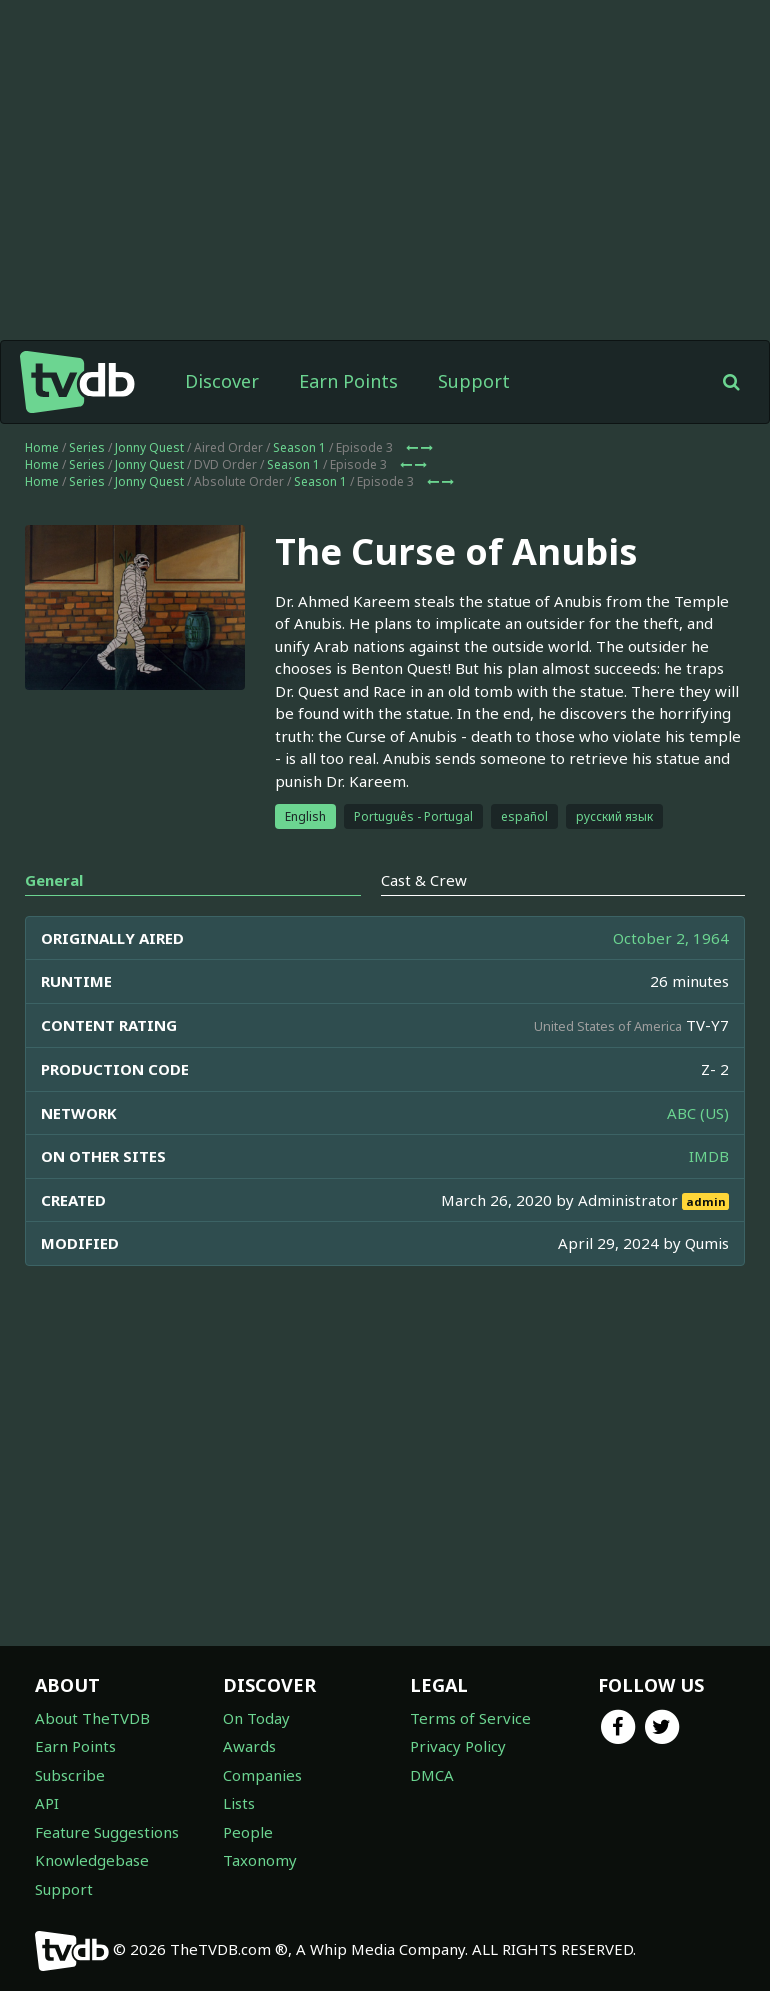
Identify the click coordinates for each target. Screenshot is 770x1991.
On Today (256, 1718)
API (47, 1803)
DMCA (432, 1775)
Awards (249, 1746)
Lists (239, 1803)
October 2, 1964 (671, 938)
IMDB (709, 1156)
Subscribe (70, 1775)
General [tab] (54, 880)
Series (87, 447)
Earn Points (348, 381)
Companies (262, 1775)
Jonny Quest (149, 447)
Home (42, 447)
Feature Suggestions (107, 1832)
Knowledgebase (92, 1860)
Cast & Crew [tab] (424, 880)
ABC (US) (698, 1113)
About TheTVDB (92, 1718)
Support (474, 381)
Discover (222, 381)
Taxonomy (260, 1860)
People (248, 1832)
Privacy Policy (458, 1746)
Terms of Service (470, 1718)
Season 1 (299, 447)
